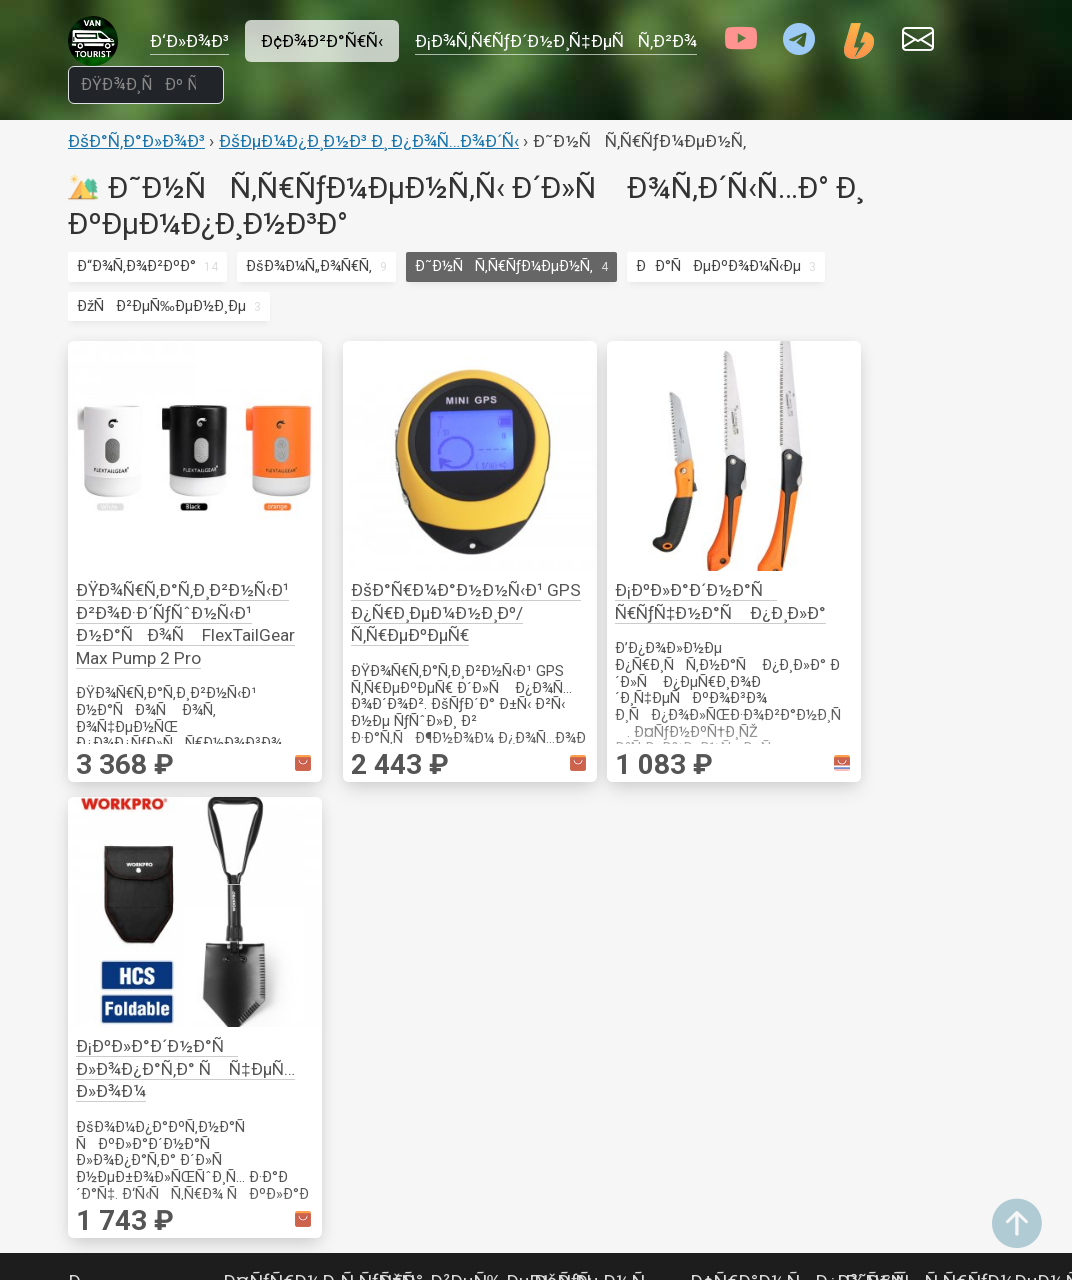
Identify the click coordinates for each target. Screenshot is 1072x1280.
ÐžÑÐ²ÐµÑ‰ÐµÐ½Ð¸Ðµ (161, 306)
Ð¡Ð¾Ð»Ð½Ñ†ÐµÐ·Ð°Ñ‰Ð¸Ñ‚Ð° (801, 953)
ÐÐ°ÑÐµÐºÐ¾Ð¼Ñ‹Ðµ (718, 266)
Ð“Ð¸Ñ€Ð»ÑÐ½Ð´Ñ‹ (452, 872)
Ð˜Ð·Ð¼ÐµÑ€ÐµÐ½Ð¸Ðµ (929, 899)
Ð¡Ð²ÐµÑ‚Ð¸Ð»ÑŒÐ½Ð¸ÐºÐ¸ (476, 899)
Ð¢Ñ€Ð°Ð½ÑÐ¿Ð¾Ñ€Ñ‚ (799, 844)
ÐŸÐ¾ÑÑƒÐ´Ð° (592, 899)
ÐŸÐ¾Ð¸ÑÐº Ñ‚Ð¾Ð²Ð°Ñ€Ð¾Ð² (769, 1231)
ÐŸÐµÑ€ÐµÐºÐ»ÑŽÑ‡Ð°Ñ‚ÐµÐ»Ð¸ (186, 1033)
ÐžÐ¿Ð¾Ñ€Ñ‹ (271, 899)
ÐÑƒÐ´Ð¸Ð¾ (426, 1032)
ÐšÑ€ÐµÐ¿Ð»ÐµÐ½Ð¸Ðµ (308, 872)
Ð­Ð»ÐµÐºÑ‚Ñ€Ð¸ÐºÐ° (153, 857)
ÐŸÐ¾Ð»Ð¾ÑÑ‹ (442, 926)
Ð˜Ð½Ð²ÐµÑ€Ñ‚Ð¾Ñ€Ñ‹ (153, 1168)
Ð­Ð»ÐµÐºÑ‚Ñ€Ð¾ (906, 980)
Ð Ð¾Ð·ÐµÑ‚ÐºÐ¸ (127, 898)
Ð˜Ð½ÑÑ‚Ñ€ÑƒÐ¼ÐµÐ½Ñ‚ (504, 266)
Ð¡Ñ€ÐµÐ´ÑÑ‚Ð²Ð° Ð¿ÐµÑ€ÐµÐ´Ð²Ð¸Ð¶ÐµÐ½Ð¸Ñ (760, 1007)
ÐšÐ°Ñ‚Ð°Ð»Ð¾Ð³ (136, 141)
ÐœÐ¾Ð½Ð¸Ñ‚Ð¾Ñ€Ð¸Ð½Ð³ (168, 925)
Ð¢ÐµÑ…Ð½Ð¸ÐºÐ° (600, 980)
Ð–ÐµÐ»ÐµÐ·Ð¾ (747, 899)
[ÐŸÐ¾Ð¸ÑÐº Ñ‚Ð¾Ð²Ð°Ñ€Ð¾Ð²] (146, 85)
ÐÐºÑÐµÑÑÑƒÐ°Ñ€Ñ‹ (634, 1007)
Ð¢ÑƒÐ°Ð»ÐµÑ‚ (586, 1222)
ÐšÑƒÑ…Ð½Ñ (597, 844)
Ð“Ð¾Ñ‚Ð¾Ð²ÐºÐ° (136, 266)
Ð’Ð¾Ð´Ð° (575, 1032)
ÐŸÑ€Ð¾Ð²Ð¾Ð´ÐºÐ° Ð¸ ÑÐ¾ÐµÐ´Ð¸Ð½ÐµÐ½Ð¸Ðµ (145, 979)
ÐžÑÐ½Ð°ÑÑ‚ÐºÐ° (923, 926)
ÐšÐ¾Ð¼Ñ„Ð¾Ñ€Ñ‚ (309, 266)
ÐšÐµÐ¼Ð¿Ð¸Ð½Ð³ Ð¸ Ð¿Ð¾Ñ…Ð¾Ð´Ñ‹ (369, 141)
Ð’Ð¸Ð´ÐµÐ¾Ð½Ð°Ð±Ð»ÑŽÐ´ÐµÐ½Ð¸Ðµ (457, 1086)
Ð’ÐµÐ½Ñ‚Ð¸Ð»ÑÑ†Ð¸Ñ (938, 1085)
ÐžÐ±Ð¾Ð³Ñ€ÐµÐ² (601, 1195)
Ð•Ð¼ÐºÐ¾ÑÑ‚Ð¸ (600, 1168)
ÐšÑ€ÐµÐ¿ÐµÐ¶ (901, 872)
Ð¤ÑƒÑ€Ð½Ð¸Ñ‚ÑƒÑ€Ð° (323, 844)
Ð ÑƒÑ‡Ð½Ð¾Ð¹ (902, 953)
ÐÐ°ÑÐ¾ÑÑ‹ (597, 1141)
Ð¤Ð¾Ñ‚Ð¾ (421, 1140)
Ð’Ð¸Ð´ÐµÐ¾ (423, 1005)
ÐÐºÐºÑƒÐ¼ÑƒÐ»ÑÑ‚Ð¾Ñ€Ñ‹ (182, 1249)
